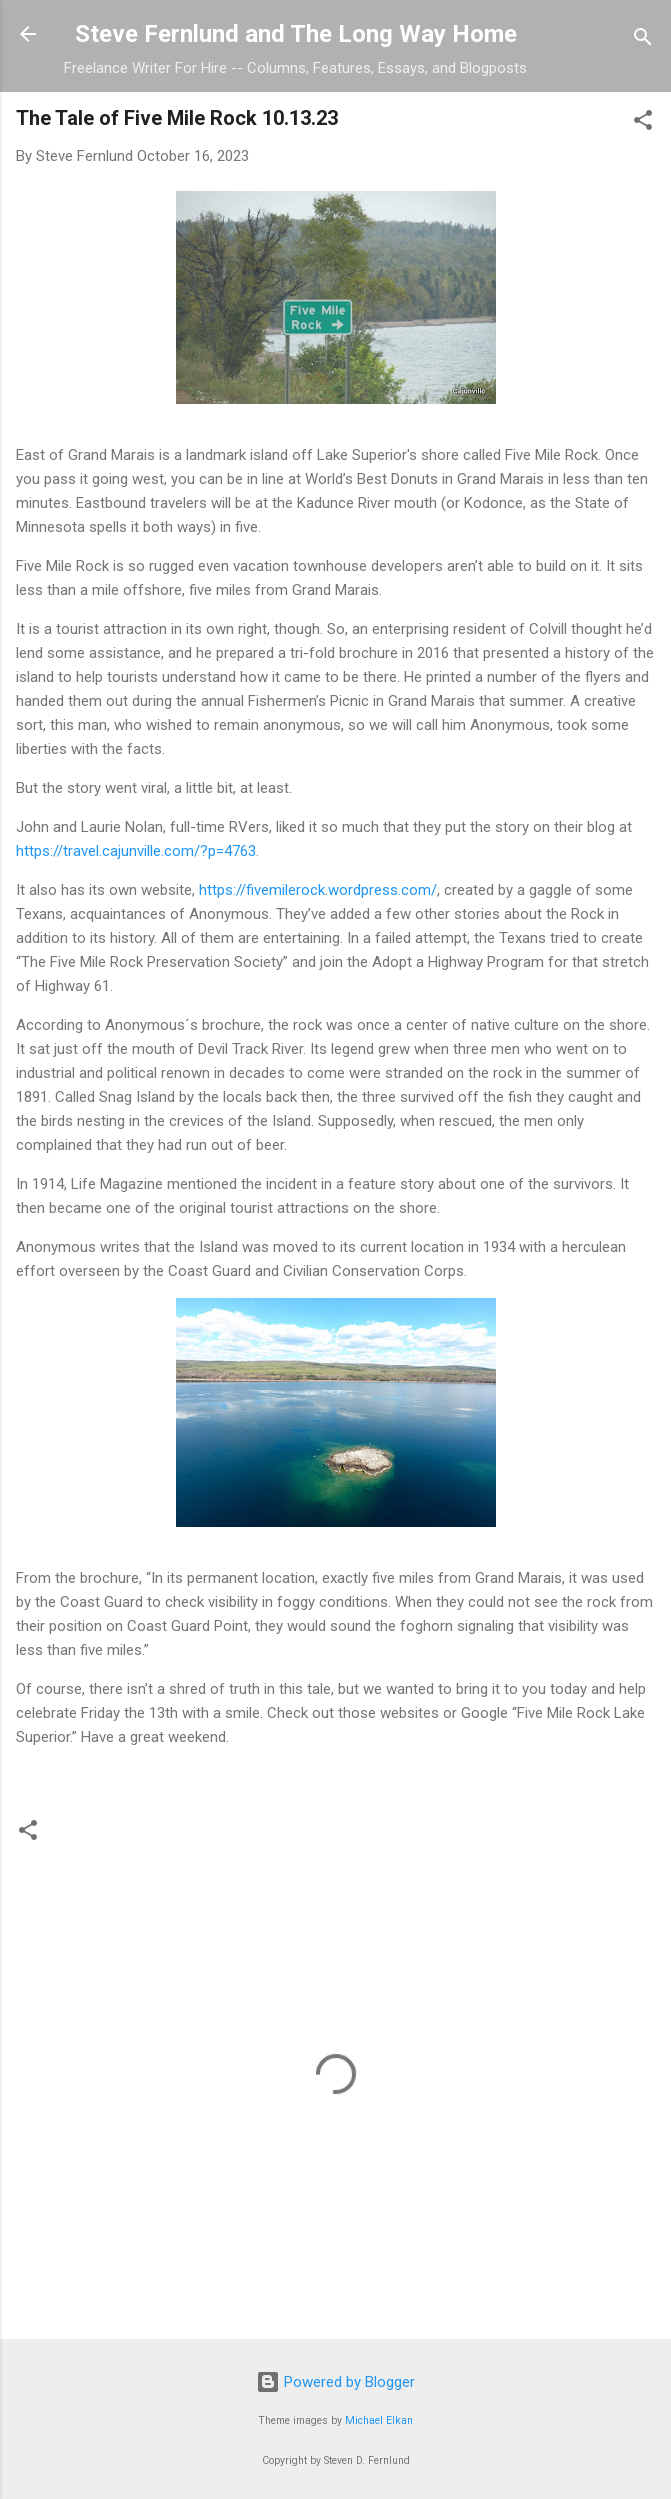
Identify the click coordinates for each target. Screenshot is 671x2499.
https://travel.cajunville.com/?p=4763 (136, 851)
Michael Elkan (379, 2420)
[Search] (643, 40)
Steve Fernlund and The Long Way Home (296, 34)
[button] (643, 123)
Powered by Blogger (335, 2382)
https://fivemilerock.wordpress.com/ (318, 890)
